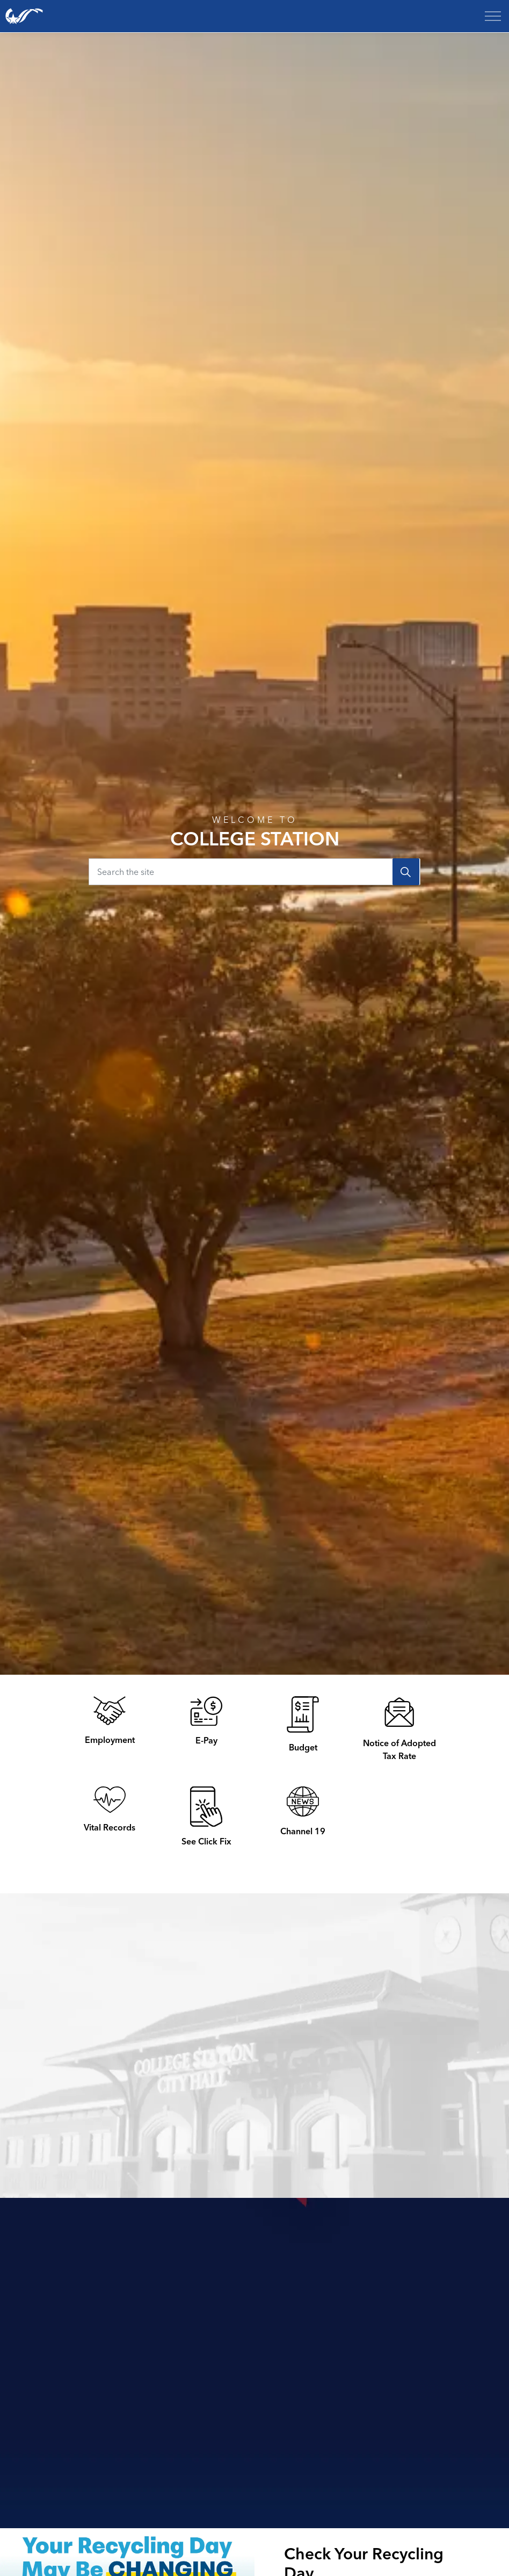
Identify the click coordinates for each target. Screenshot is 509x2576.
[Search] (405, 871)
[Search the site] (254, 871)
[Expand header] (493, 16)
